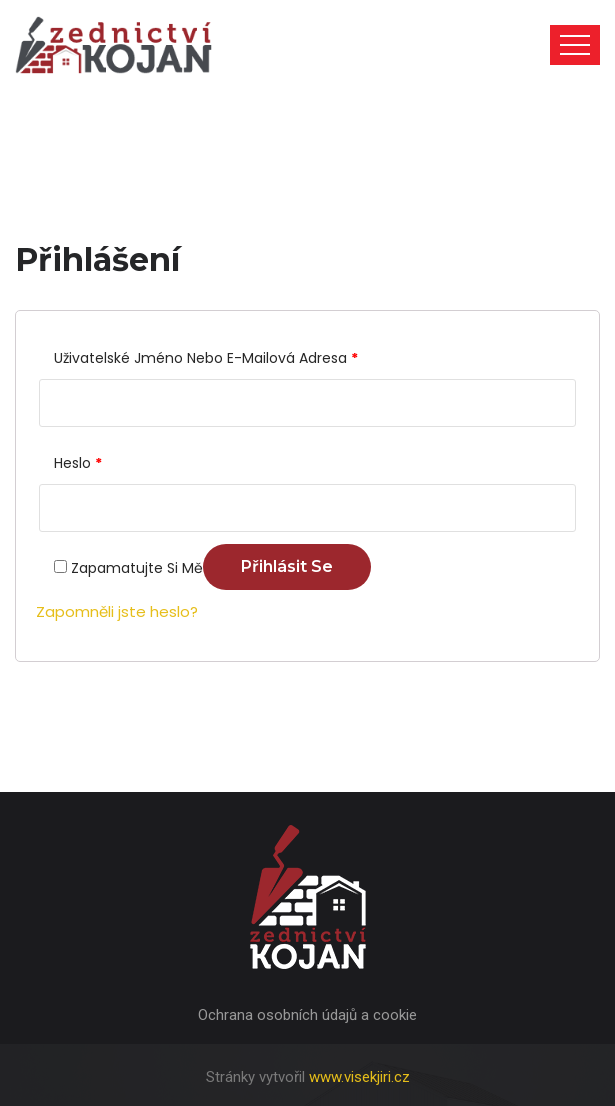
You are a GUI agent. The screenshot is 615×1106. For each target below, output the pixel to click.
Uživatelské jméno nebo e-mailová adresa (206, 358)
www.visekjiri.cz (359, 1077)
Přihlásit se (287, 566)
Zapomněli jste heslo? (117, 611)
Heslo (78, 463)
